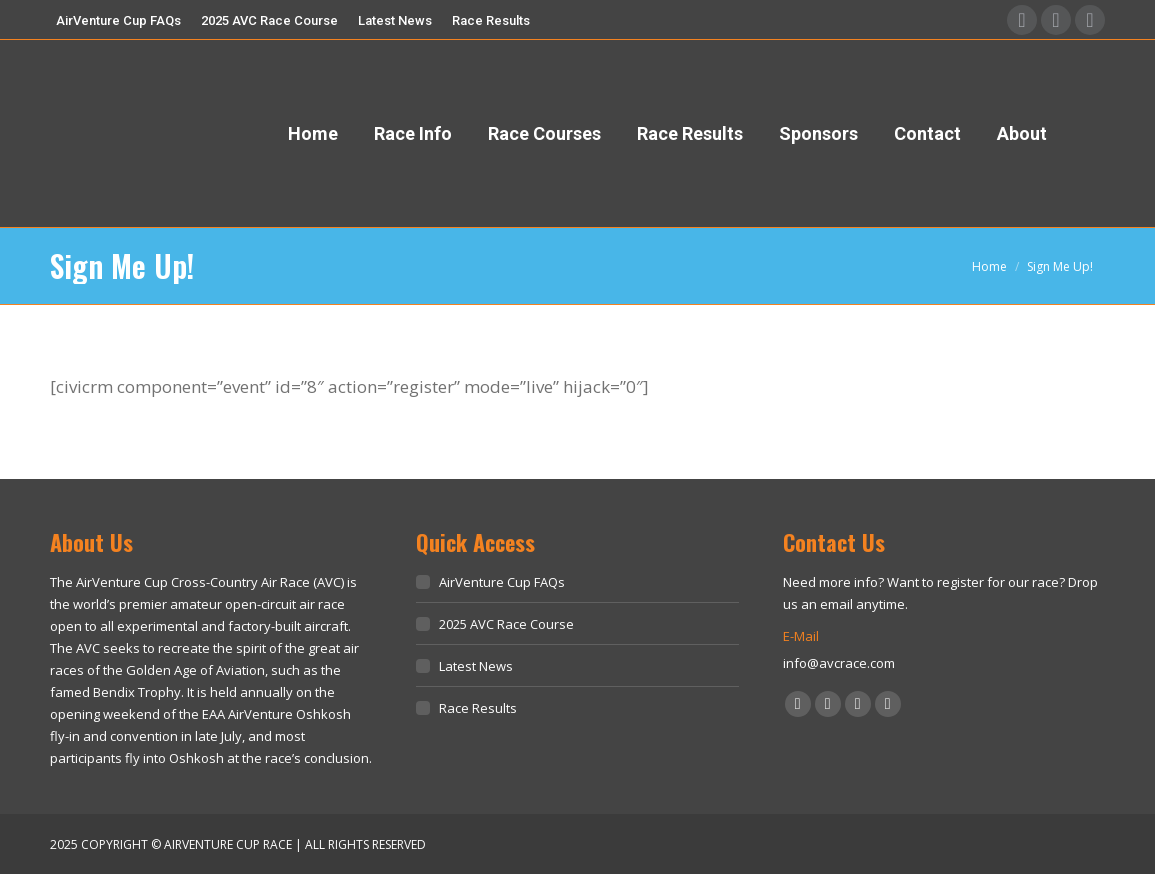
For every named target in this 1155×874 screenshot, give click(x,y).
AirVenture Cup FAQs (502, 582)
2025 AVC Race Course (506, 624)
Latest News (476, 666)
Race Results (478, 708)
